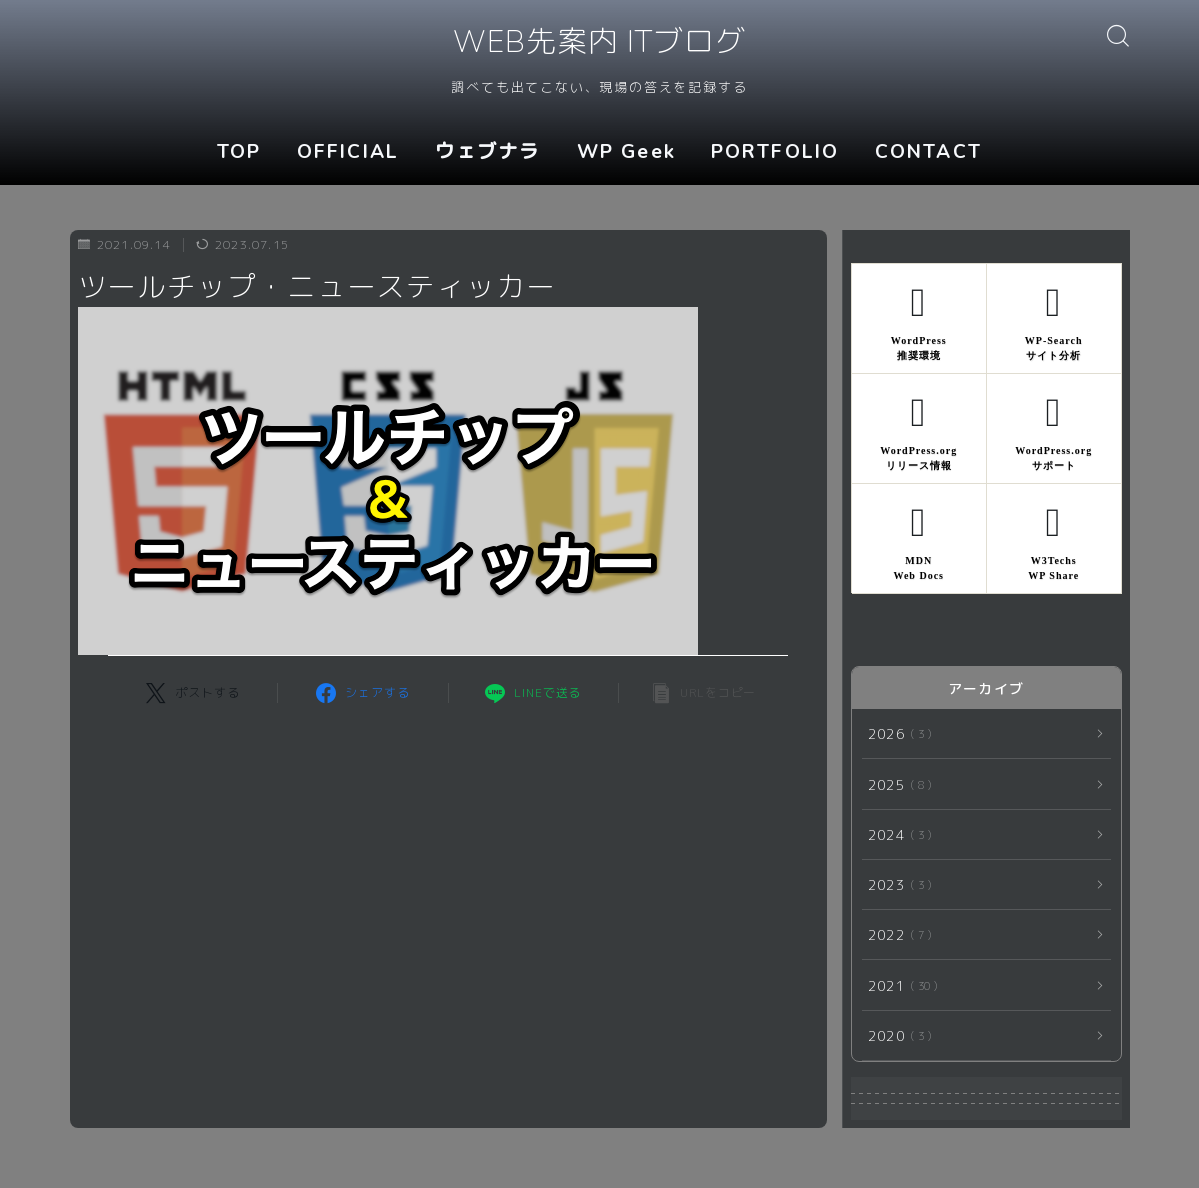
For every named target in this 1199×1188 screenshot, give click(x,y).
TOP (239, 152)
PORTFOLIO (775, 152)
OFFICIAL (348, 152)
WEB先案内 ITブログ (599, 43)
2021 (899, 985)
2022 (896, 934)
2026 (896, 733)
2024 (896, 834)
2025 (896, 784)
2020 (896, 1035)
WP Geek (626, 152)
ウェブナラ (488, 152)
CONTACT (928, 152)
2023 (896, 884)
